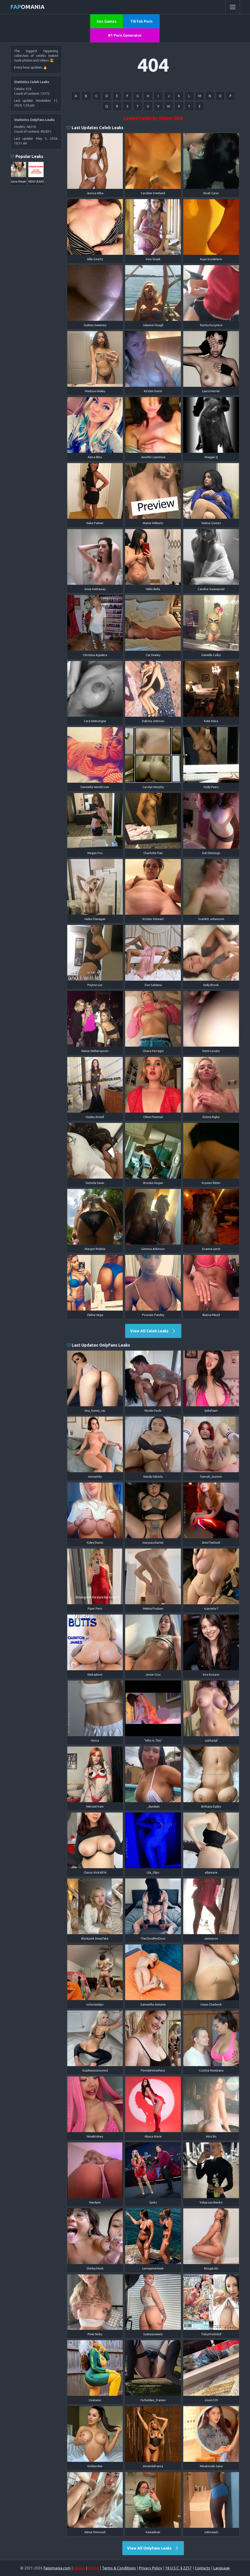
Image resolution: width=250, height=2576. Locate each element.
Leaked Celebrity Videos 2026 (153, 118)
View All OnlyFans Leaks (153, 2548)
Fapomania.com (57, 2568)
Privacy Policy (150, 2568)
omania (27, 7)
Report (79, 2568)
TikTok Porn (141, 21)
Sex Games (106, 21)
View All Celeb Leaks (153, 1331)
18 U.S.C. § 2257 (178, 2568)
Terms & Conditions (119, 2568)
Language (221, 2568)
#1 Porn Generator (125, 35)
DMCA (93, 2568)
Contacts (202, 2568)
